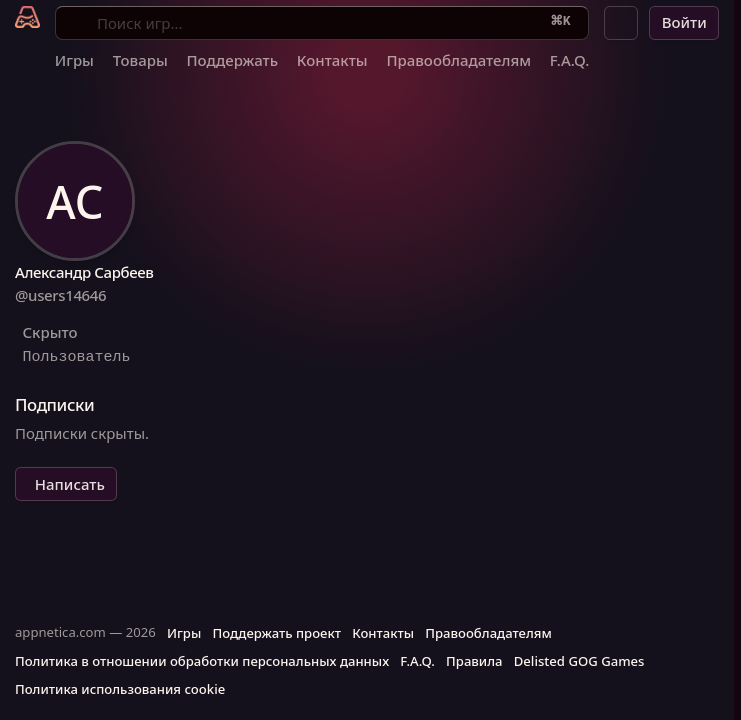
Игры (74, 60)
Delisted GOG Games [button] (579, 661)
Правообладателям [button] (488, 633)
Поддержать (232, 60)
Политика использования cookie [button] (120, 689)
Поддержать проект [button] (276, 633)
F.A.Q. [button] (417, 661)
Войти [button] (684, 22)
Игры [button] (184, 633)
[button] (621, 23)
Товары (140, 60)
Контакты (332, 60)
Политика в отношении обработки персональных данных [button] (202, 661)
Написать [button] (70, 484)
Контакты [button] (383, 633)
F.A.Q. (570, 60)
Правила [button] (474, 661)
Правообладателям (458, 60)
